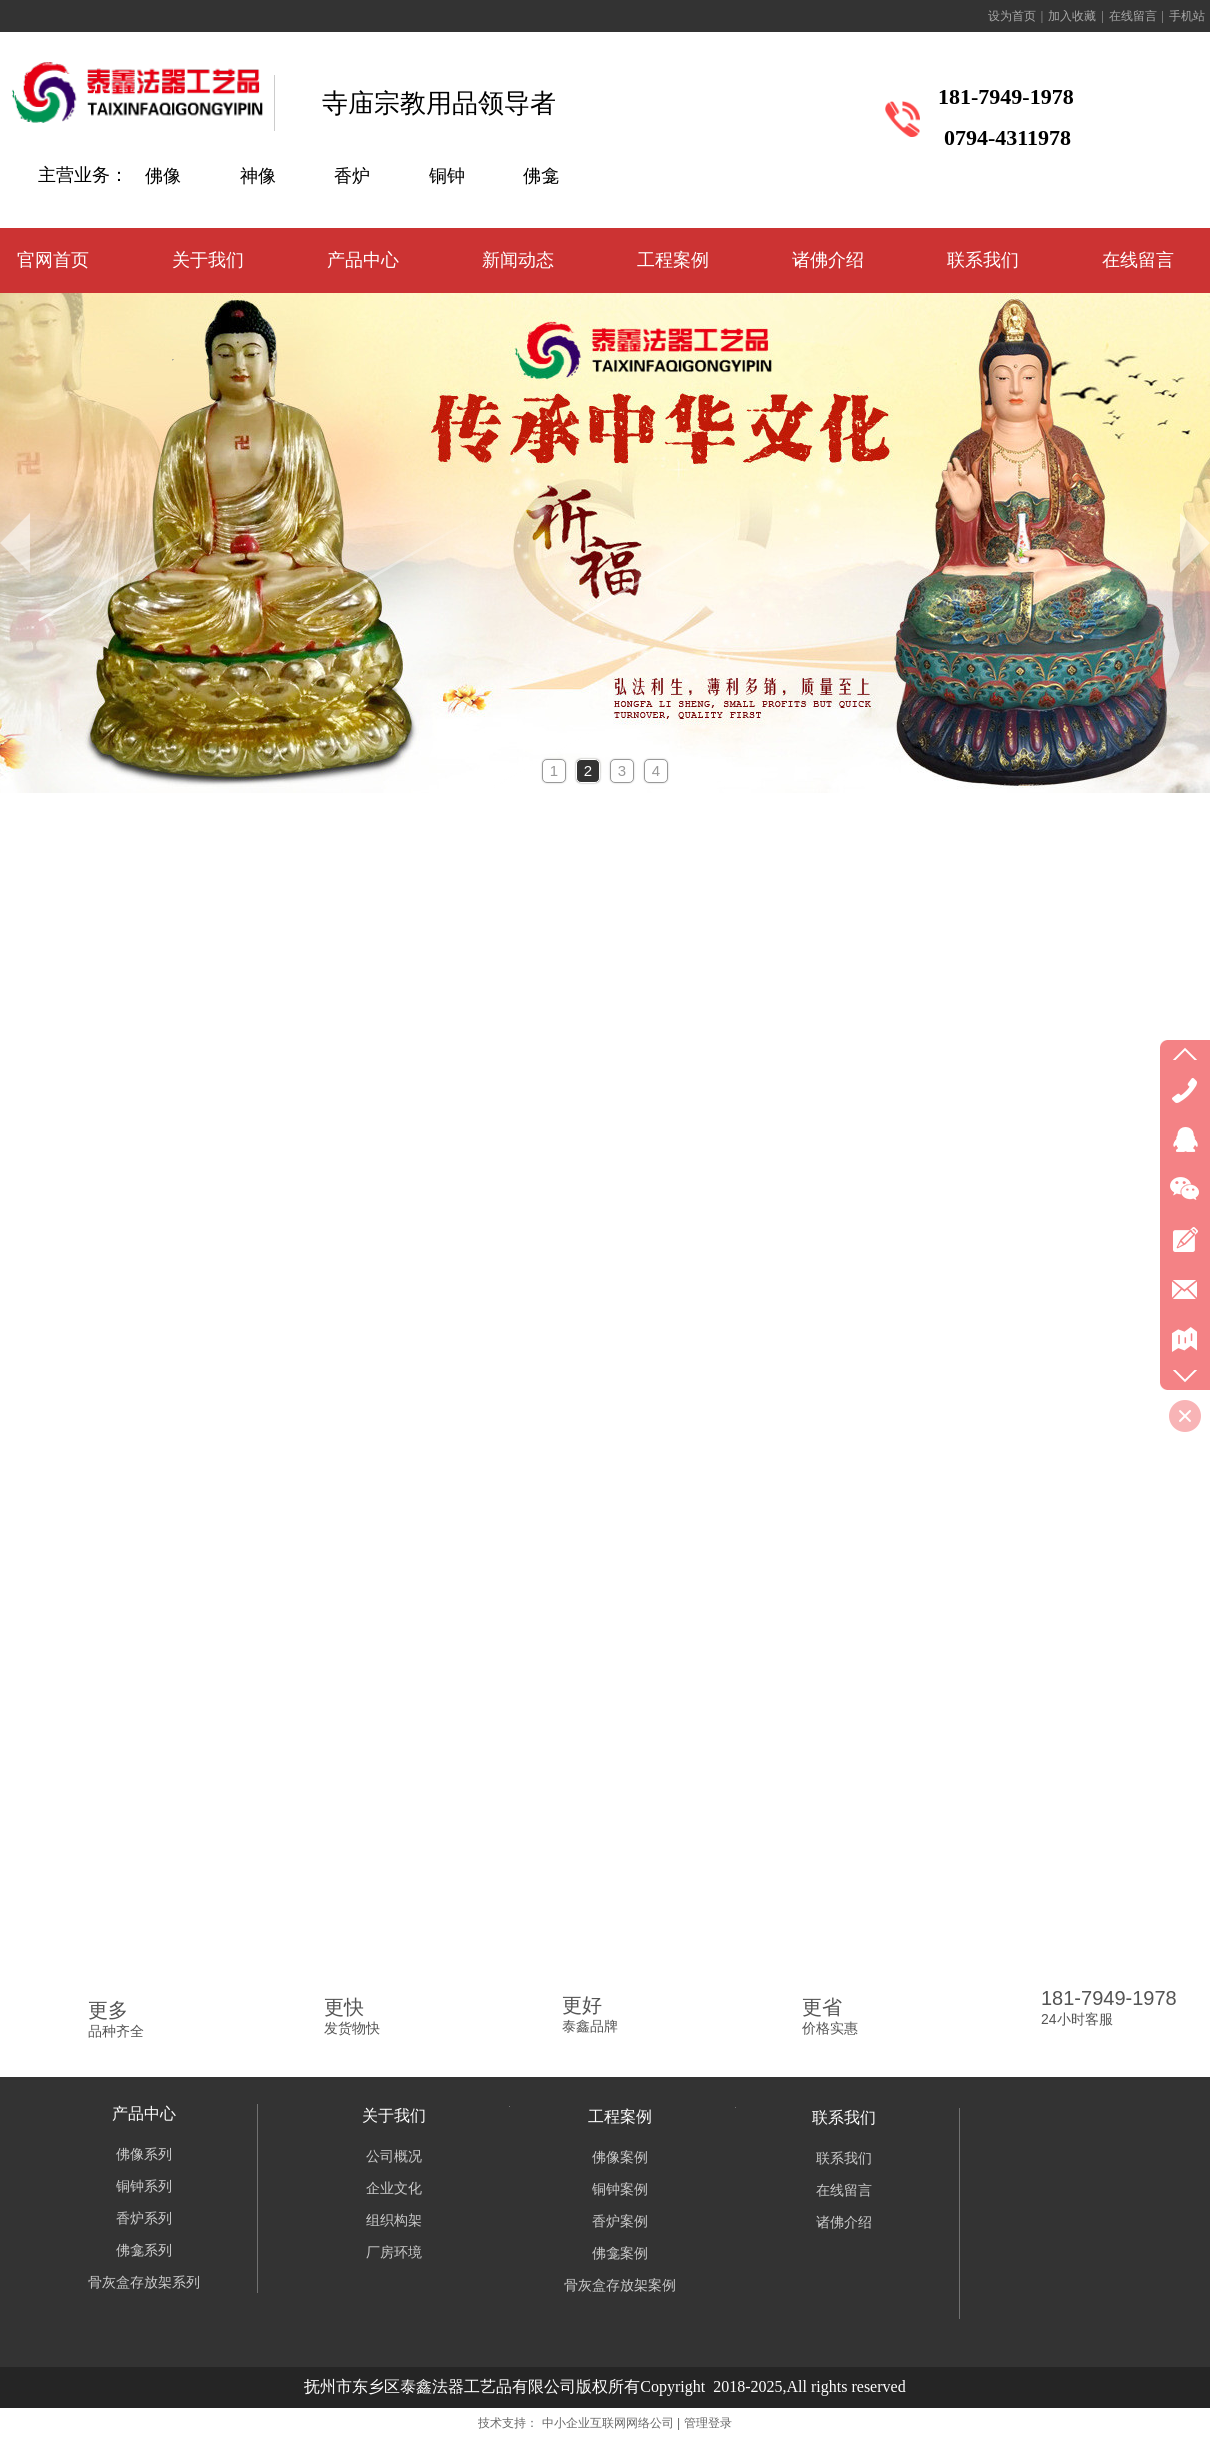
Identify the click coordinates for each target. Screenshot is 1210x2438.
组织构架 (394, 2220)
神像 (258, 176)
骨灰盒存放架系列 (144, 2282)
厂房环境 (394, 2252)
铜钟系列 (144, 2186)
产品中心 (144, 2113)
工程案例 (620, 2116)
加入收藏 (1072, 16)
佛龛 (541, 176)
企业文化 (394, 2188)
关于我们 (394, 2115)
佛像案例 (620, 2157)
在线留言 (1133, 16)
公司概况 (394, 2156)
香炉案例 (620, 2221)
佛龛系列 (144, 2250)
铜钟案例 (620, 2189)
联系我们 (844, 2117)
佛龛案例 (620, 2253)
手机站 (1187, 16)
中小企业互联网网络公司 (608, 2423)
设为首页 (1012, 16)
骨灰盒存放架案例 (620, 2285)
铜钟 (447, 176)
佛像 (163, 176)
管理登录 (708, 2423)
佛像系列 (144, 2154)
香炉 (352, 176)
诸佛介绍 (844, 2222)
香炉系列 (144, 2218)
